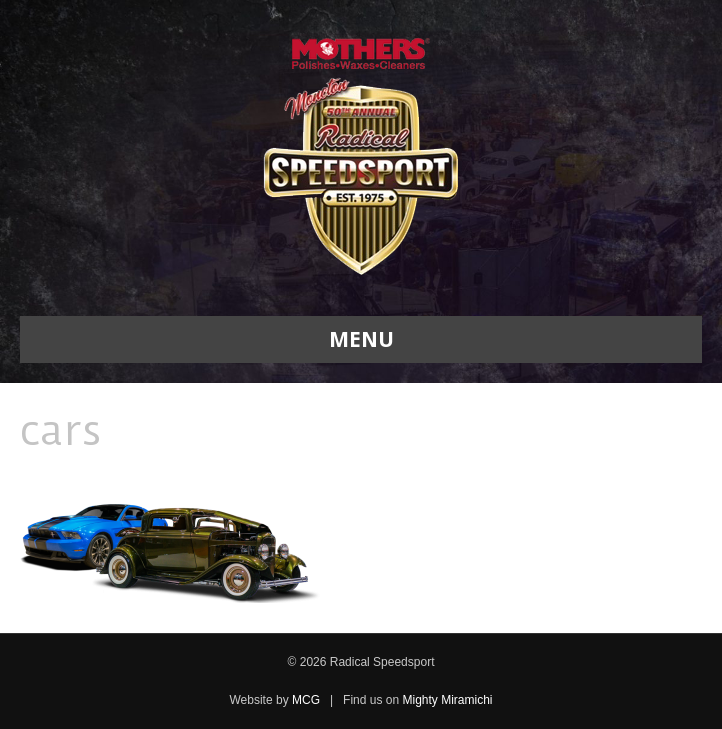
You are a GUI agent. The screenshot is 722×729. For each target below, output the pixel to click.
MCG (306, 700)
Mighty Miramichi (447, 700)
